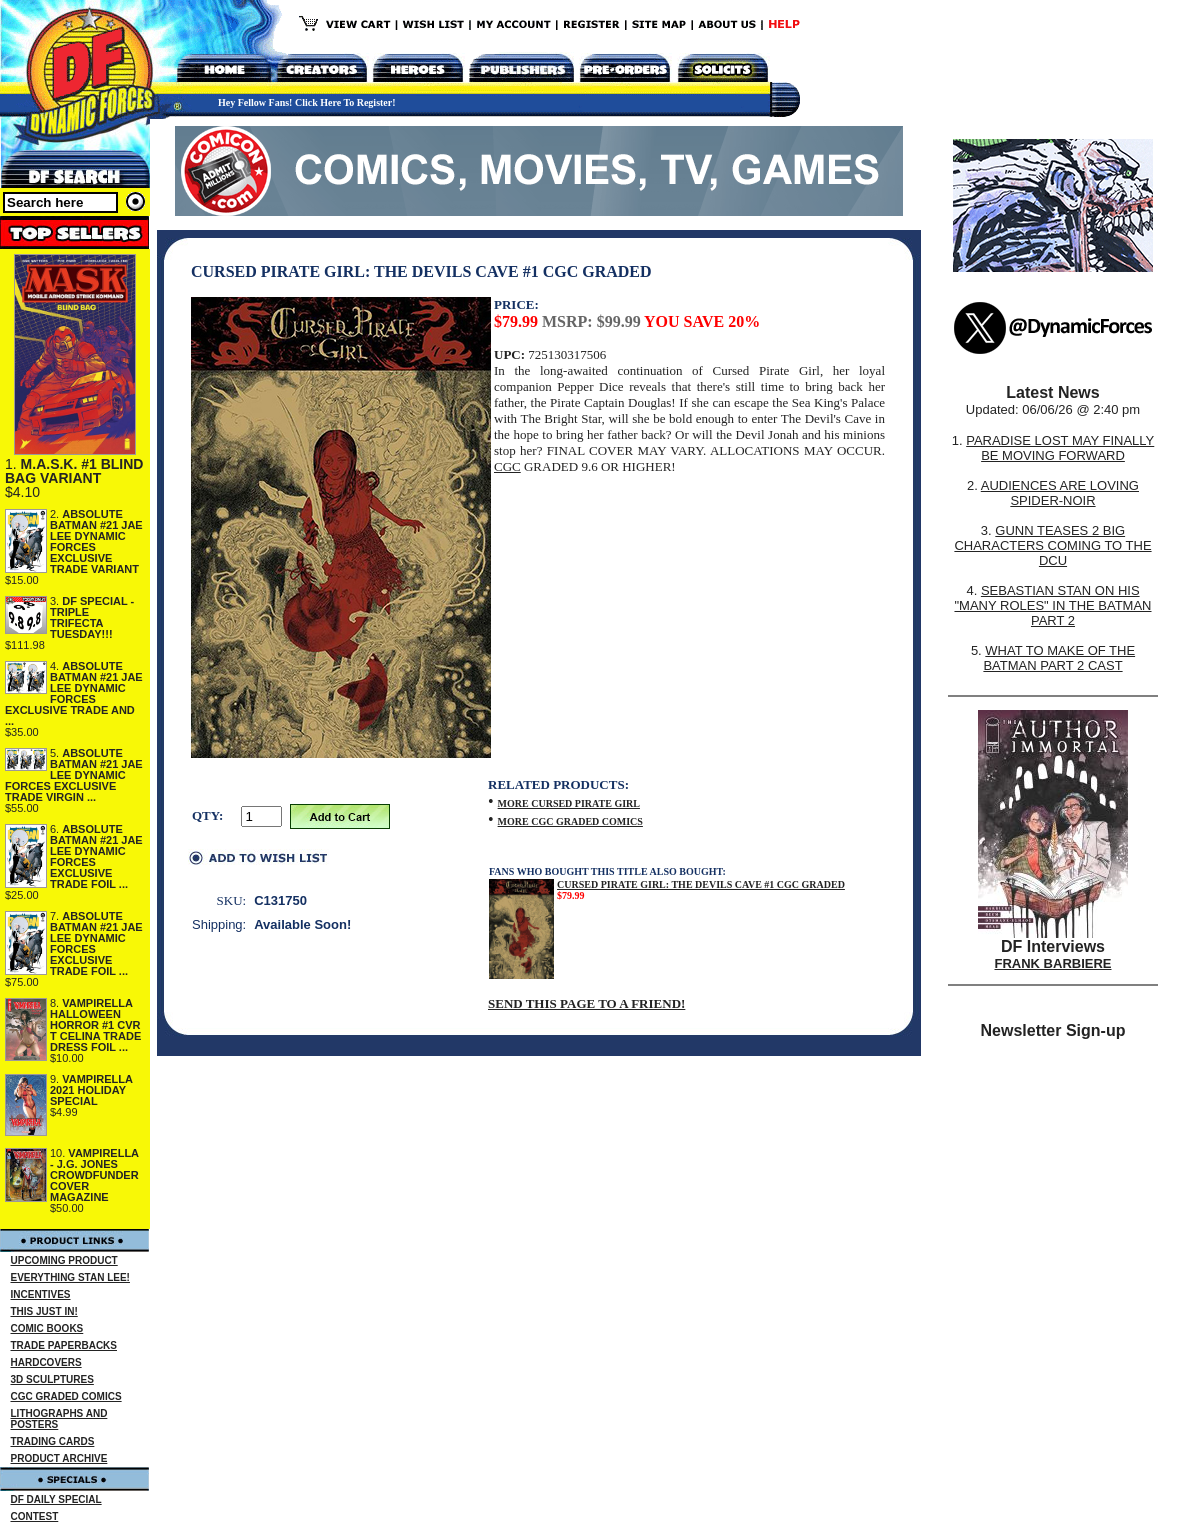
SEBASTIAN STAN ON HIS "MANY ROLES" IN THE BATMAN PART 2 (1052, 605)
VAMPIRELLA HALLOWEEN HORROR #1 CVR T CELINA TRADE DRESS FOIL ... (95, 1025)
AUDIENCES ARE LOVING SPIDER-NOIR (1060, 493)
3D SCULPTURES (52, 1379)
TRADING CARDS (53, 1441)
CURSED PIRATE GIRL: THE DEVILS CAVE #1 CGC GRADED (701, 884)
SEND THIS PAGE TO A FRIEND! (586, 1003)
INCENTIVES (41, 1294)
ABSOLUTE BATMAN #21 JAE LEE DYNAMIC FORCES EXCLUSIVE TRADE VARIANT (96, 541)
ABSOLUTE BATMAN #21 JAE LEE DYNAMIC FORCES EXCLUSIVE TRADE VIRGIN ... (74, 775)
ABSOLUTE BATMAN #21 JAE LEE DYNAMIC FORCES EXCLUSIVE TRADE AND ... (74, 693)
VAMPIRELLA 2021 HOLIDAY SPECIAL (91, 1090)
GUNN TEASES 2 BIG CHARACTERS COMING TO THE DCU (1052, 545)
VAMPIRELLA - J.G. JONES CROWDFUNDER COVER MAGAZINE (94, 1175)
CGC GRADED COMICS (66, 1396)
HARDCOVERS (46, 1362)
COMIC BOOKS (47, 1328)
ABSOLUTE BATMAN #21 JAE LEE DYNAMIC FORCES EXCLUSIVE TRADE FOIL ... (96, 856)
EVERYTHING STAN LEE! (70, 1277)
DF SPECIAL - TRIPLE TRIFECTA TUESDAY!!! (92, 617)
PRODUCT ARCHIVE (59, 1458)
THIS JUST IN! (44, 1311)
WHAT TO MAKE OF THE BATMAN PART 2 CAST (1059, 658)
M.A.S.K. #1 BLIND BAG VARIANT (74, 471)
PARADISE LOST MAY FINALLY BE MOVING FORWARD (1060, 448)
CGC (507, 466)
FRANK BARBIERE (1053, 963)
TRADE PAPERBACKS (64, 1345)
